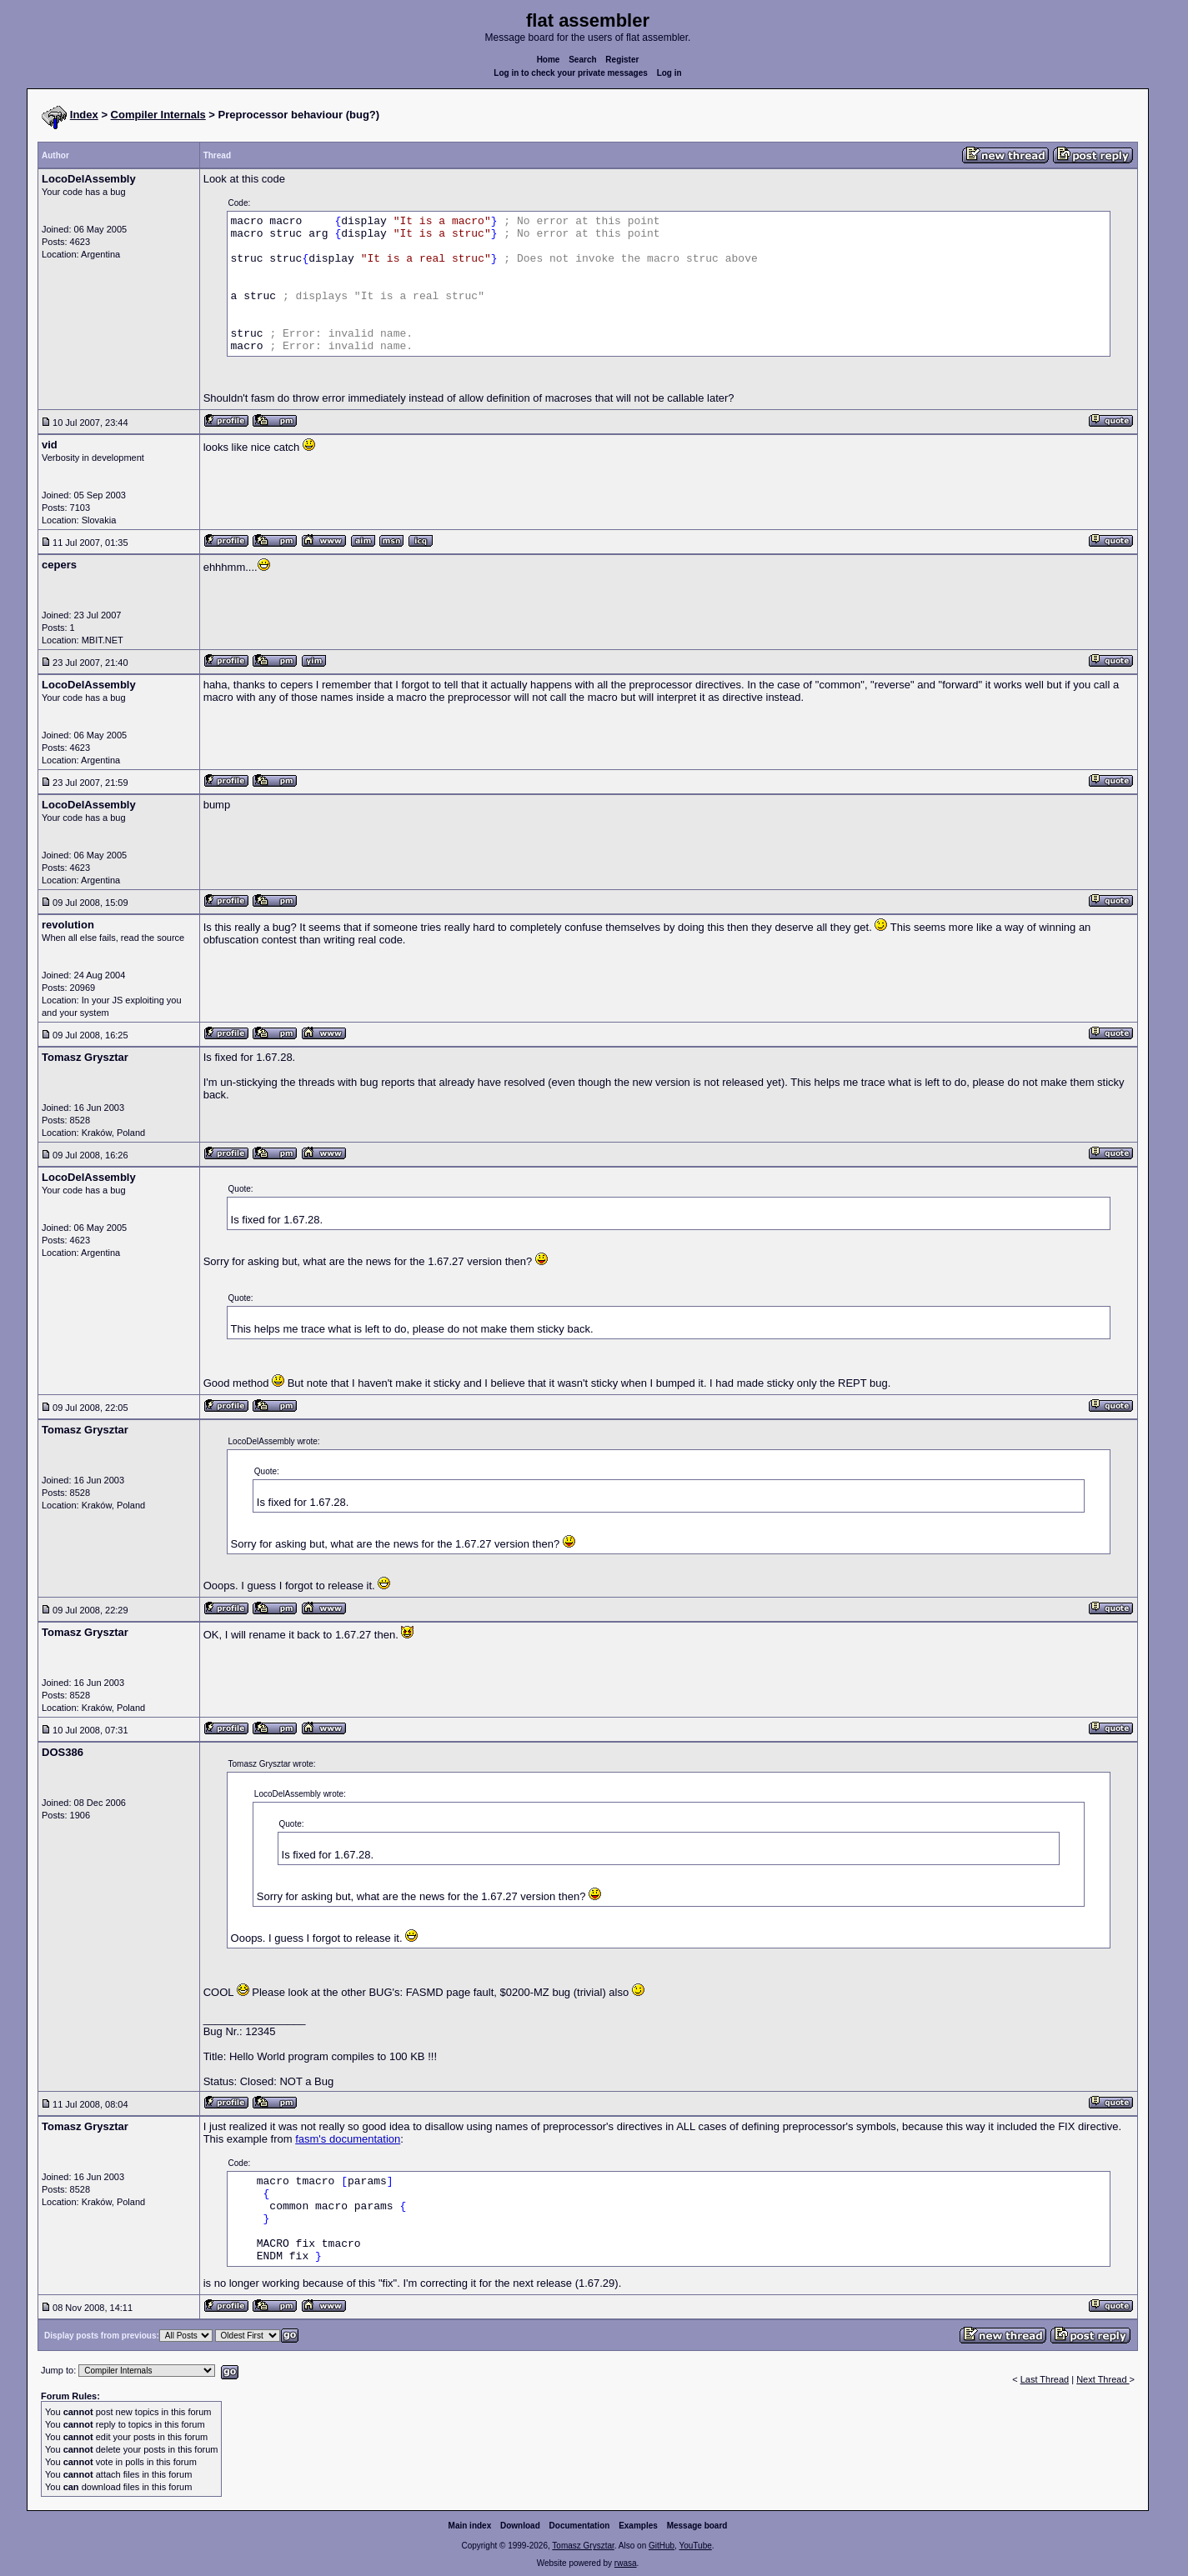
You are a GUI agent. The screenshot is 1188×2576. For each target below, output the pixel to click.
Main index (470, 2525)
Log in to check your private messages (571, 73)
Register (622, 59)
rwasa (625, 2563)
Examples (638, 2525)
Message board (697, 2525)
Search (582, 59)
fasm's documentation (347, 2139)
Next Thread (1102, 2379)
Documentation (579, 2525)
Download (520, 2525)
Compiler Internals (158, 114)
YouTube (695, 2545)
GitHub (661, 2545)
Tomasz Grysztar (583, 2545)
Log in (669, 73)
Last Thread (1045, 2379)
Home (548, 59)
